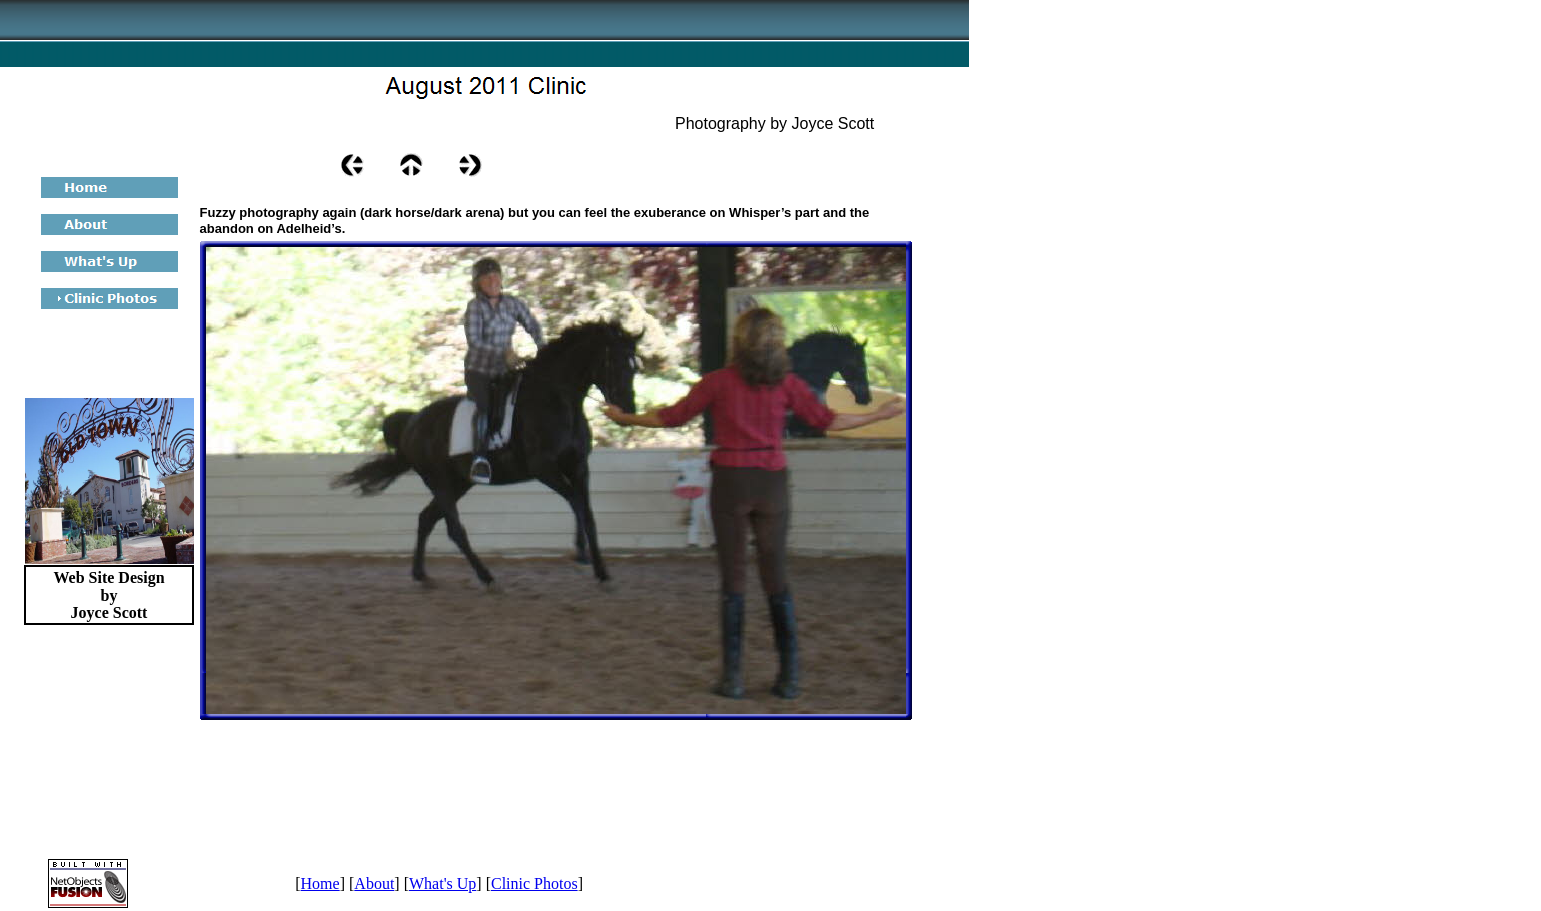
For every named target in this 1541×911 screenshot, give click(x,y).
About (374, 883)
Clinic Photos (534, 883)
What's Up (442, 883)
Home (320, 883)
